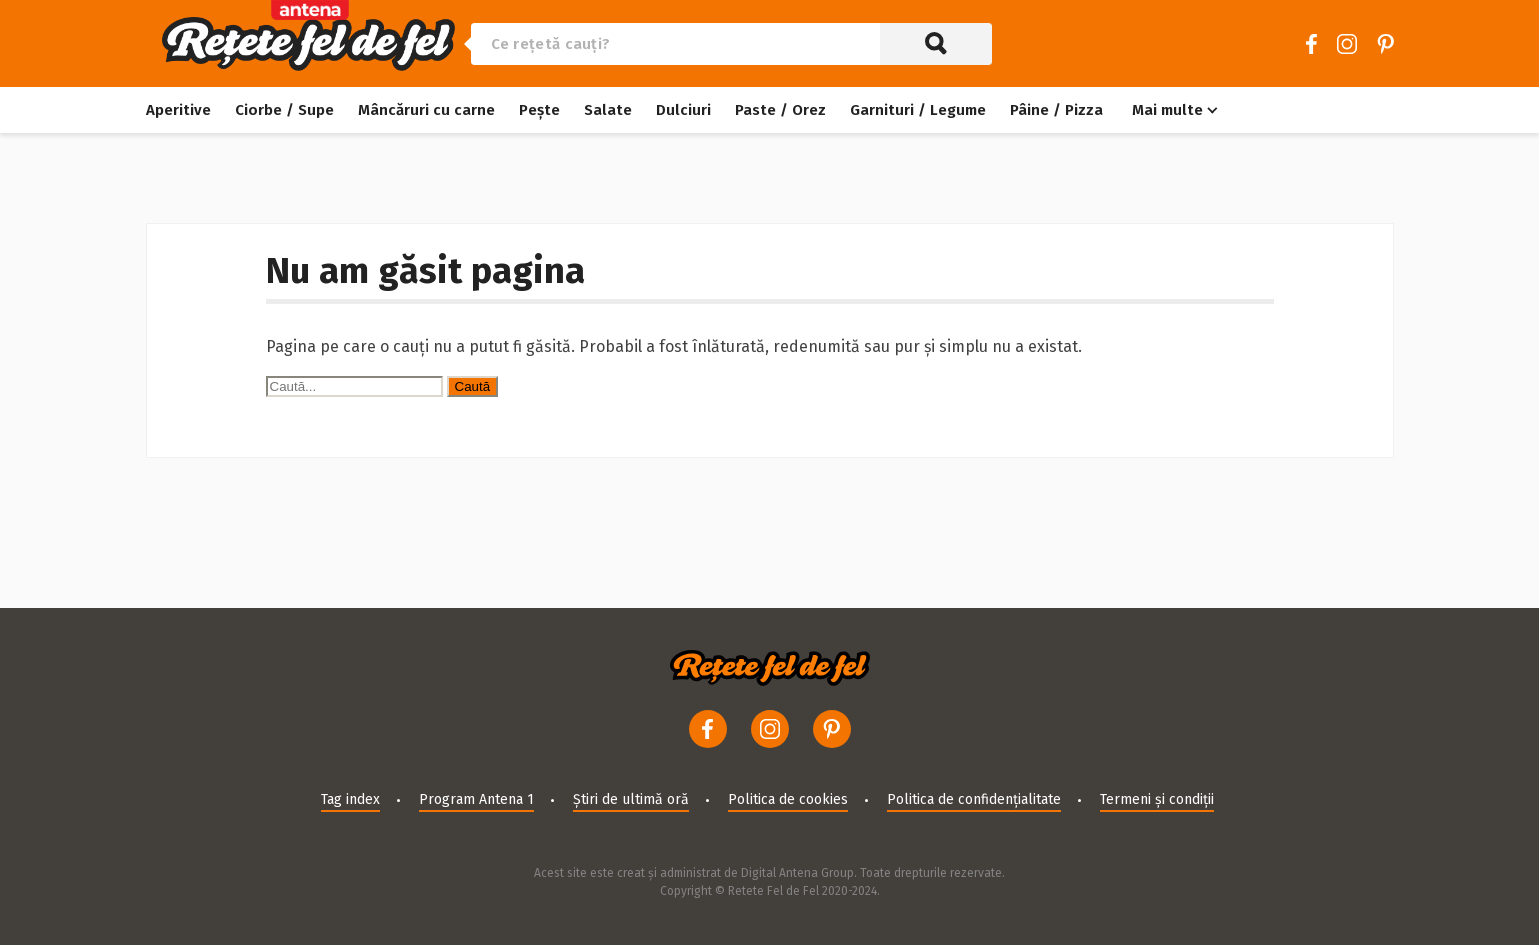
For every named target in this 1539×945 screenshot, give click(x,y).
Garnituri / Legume (918, 110)
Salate (608, 110)
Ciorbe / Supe (284, 110)
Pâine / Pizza (1056, 110)
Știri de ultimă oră (631, 799)
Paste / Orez (780, 110)
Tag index (350, 799)
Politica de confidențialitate (974, 799)
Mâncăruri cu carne (426, 110)
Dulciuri (683, 110)
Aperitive (178, 110)
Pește (539, 110)
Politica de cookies (788, 799)
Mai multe (1167, 110)
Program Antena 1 (476, 799)
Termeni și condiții (1157, 799)
